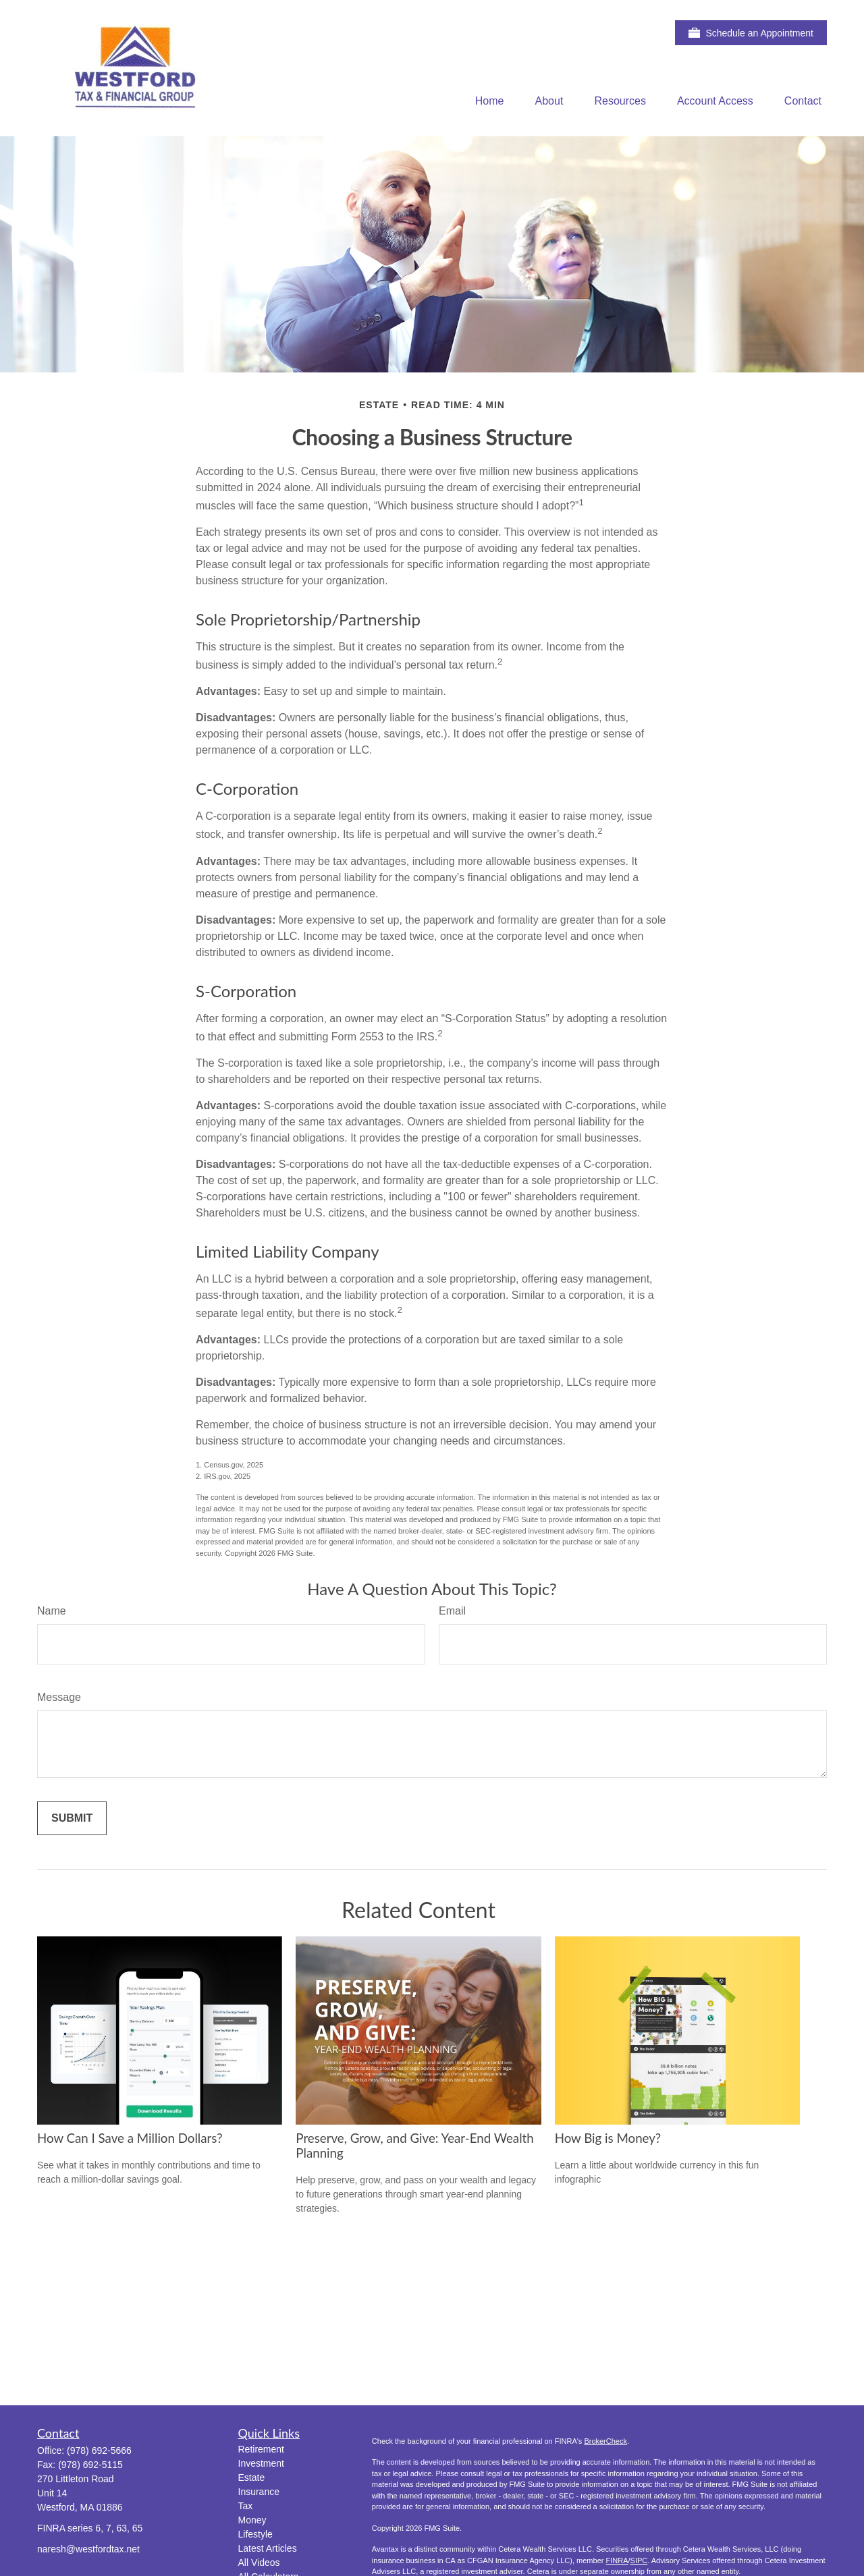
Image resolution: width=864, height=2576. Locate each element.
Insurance (258, 2491)
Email (452, 1611)
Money (252, 2520)
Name (51, 1611)
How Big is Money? (608, 2138)
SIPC (639, 2560)
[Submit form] (72, 1818)
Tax (245, 2505)
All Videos (259, 2562)
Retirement (261, 2449)
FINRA (616, 2560)
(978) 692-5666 (99, 2450)
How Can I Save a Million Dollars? (130, 2138)
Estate (251, 2477)
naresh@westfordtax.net (88, 2549)
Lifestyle (255, 2534)
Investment (261, 2463)
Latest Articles (267, 2548)
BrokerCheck (605, 2441)
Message (59, 1697)
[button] (490, 101)
